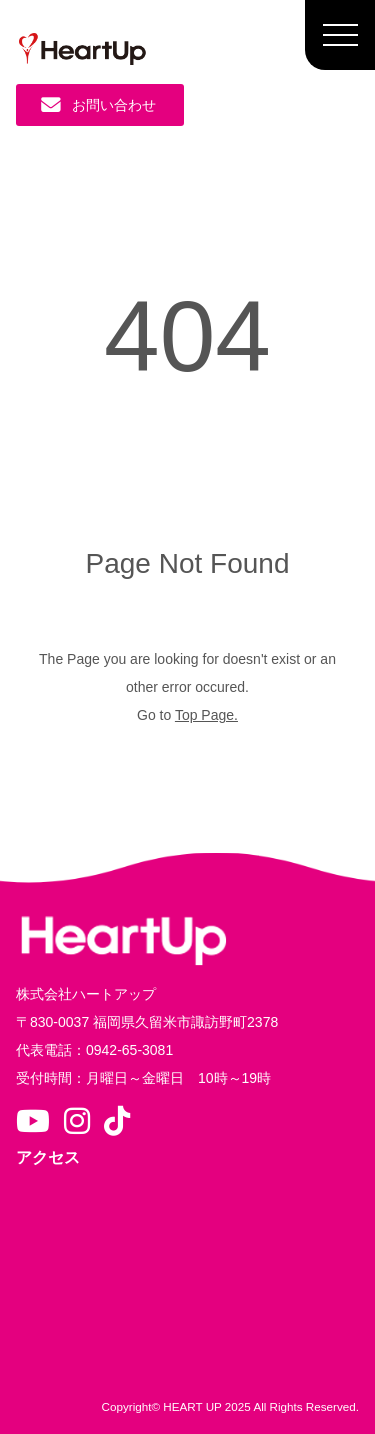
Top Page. (206, 715)
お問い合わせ (98, 105)
